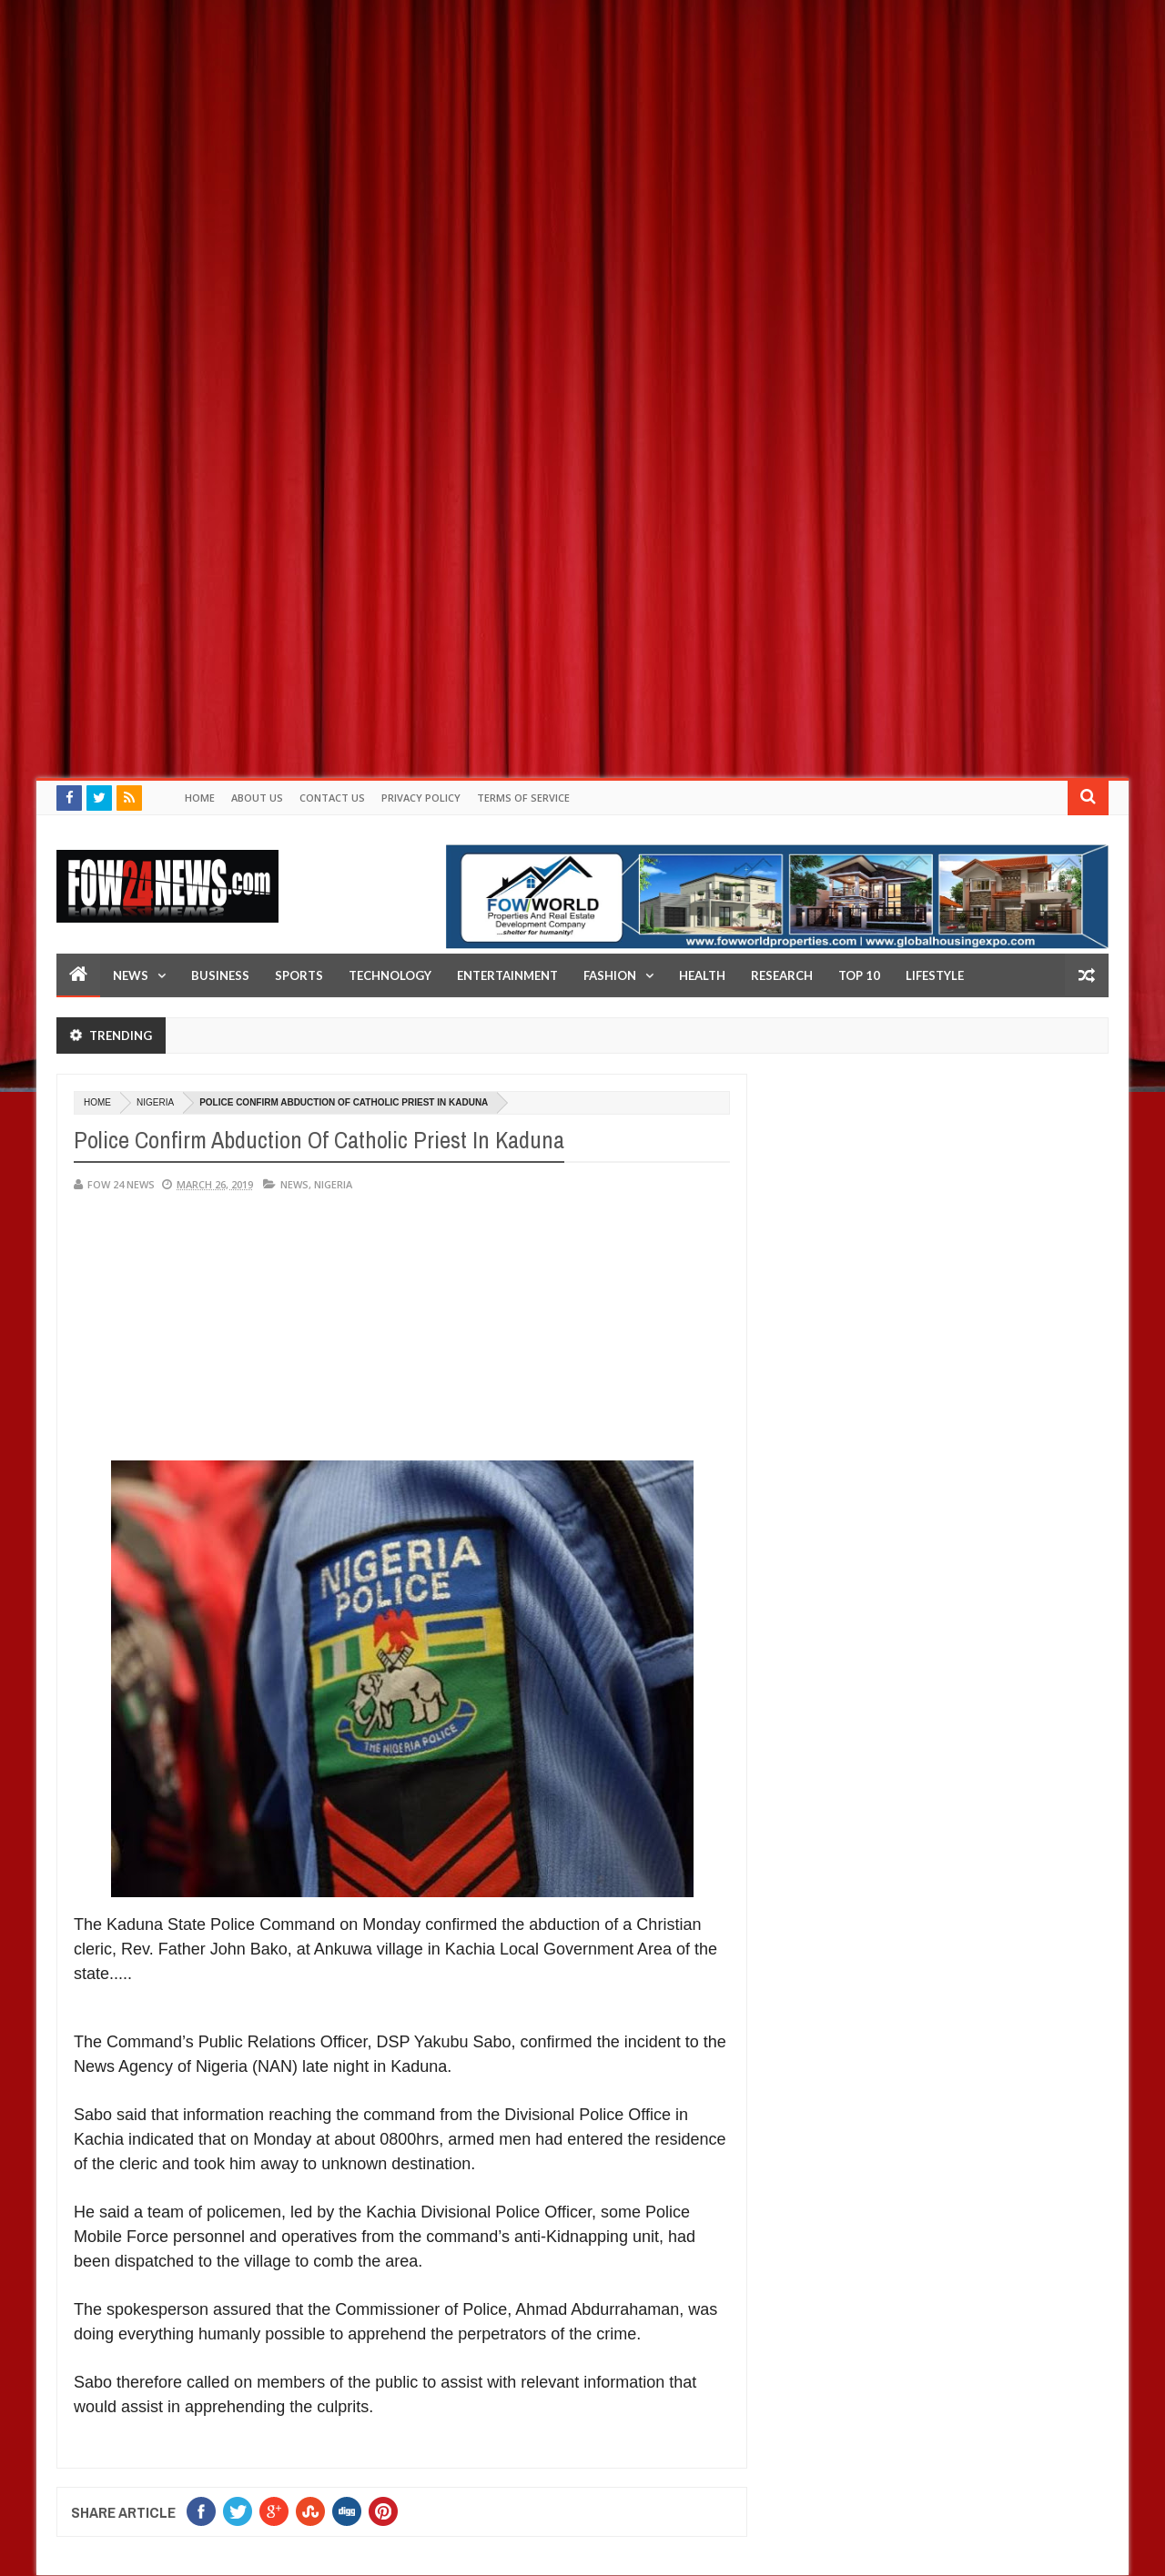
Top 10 (859, 975)
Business (220, 975)
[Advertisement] (546, 127)
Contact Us (332, 797)
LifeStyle (935, 975)
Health (702, 975)
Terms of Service (523, 797)
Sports (299, 975)
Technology (390, 975)
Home (200, 797)
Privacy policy (421, 797)
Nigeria (155, 1102)
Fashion (609, 975)
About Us (257, 797)
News (130, 975)
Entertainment (507, 975)
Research (782, 975)
